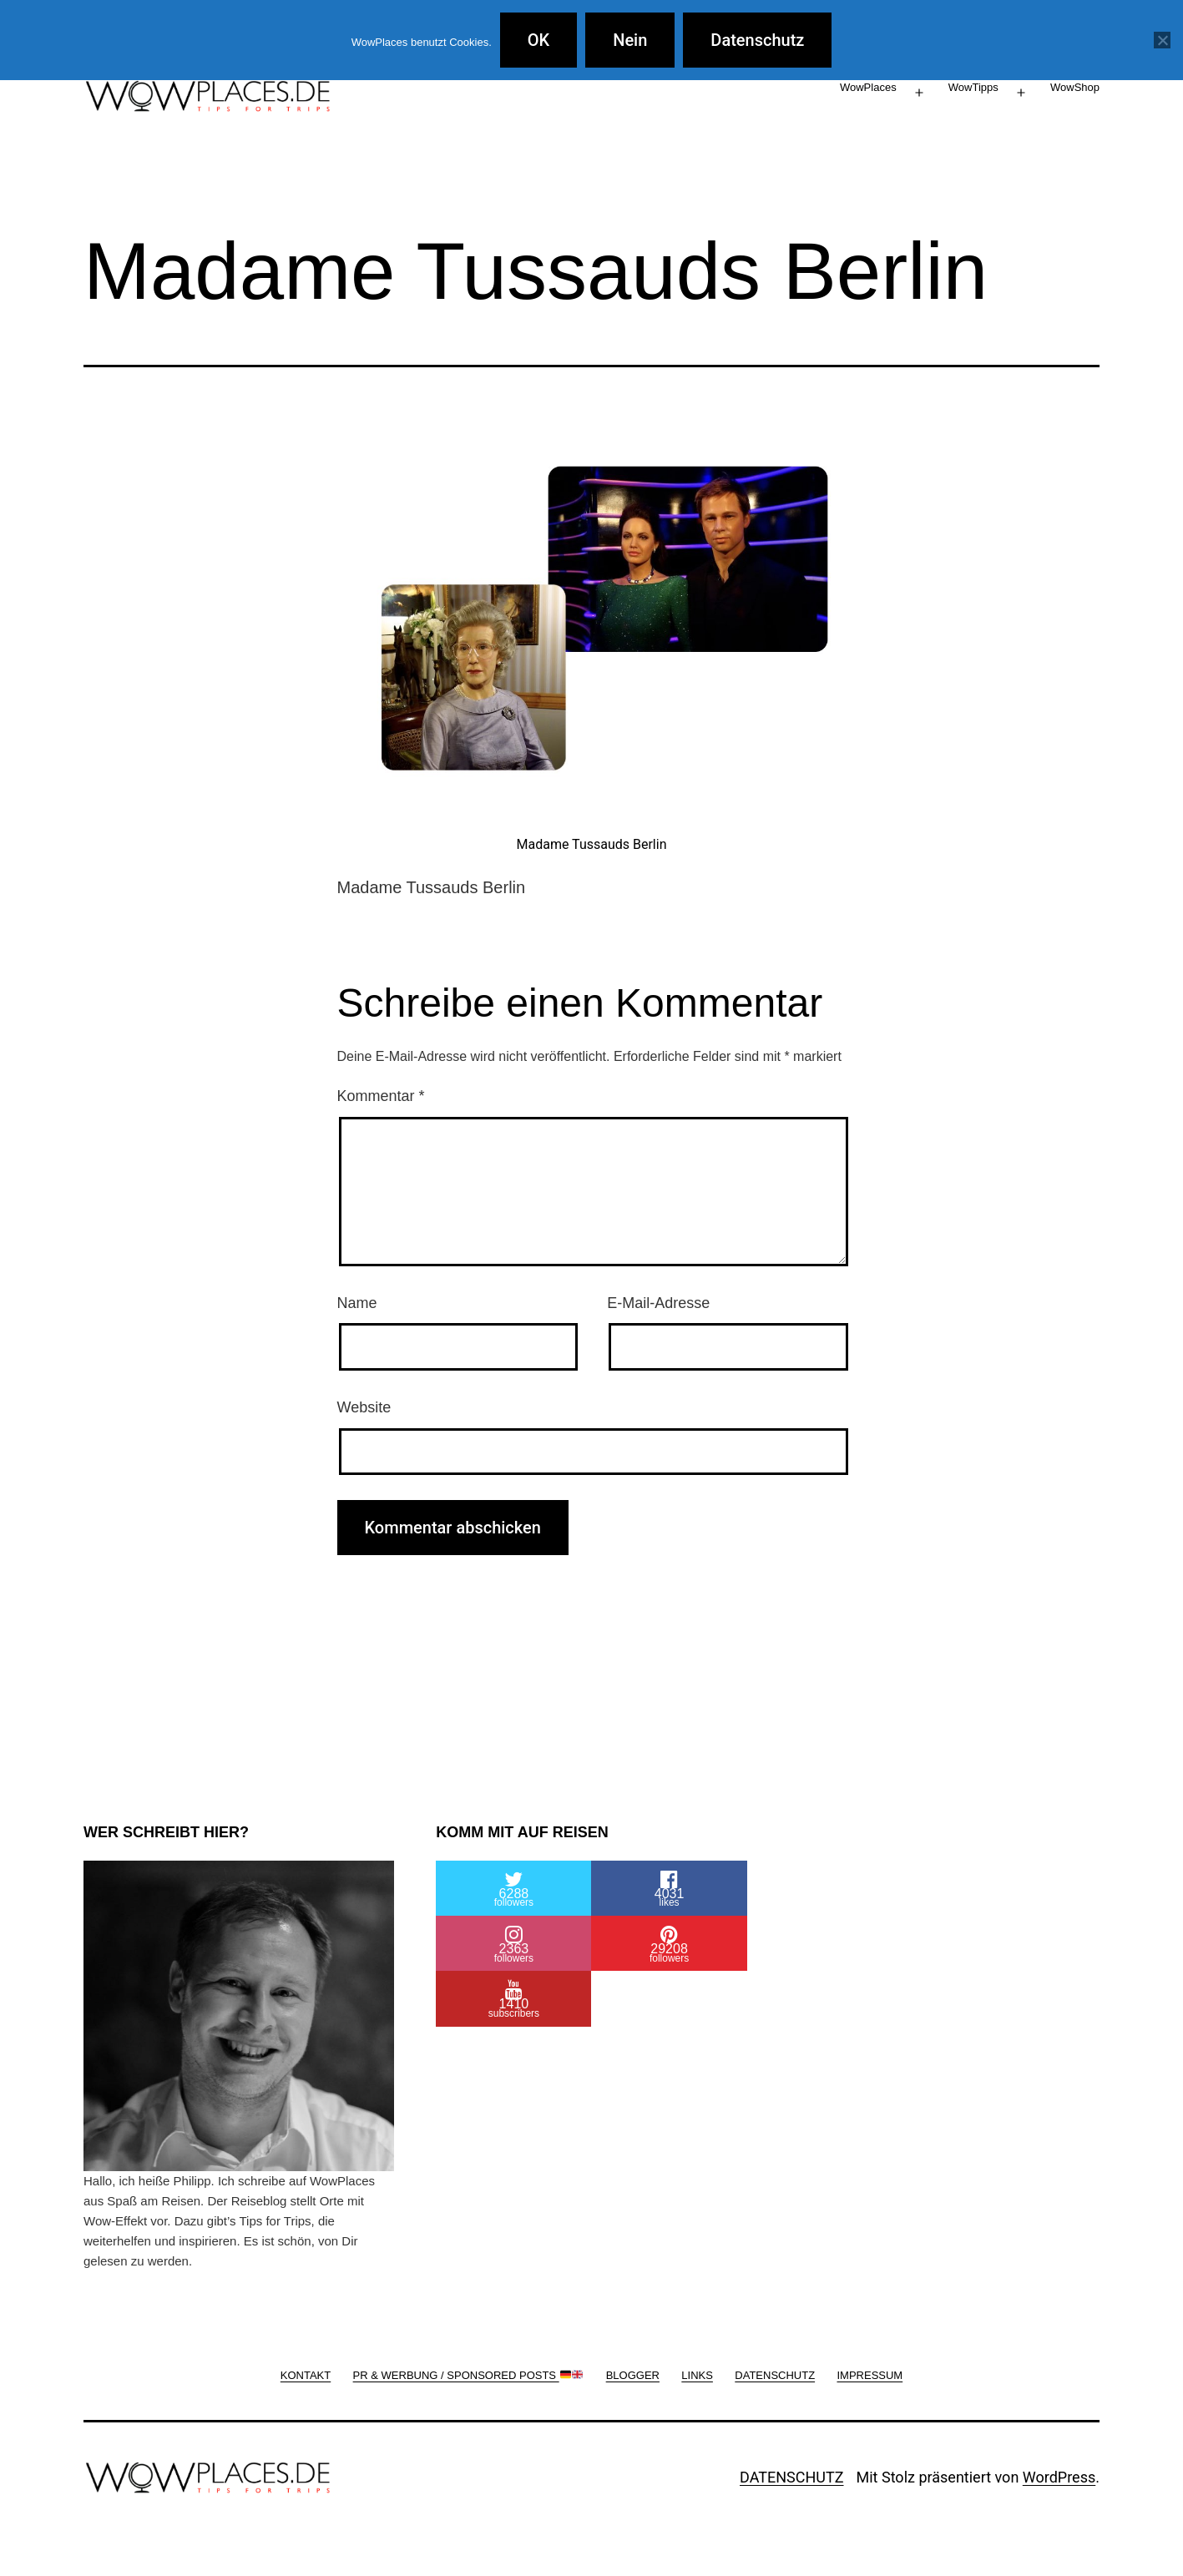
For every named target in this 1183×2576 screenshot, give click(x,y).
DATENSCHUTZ (792, 2477)
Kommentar (381, 1096)
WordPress (1059, 2477)
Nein (630, 40)
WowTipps (973, 87)
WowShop (1075, 87)
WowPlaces (868, 87)
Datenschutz (757, 40)
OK (538, 40)
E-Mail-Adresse (658, 1303)
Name (357, 1303)
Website (364, 1407)
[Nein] (1162, 40)
